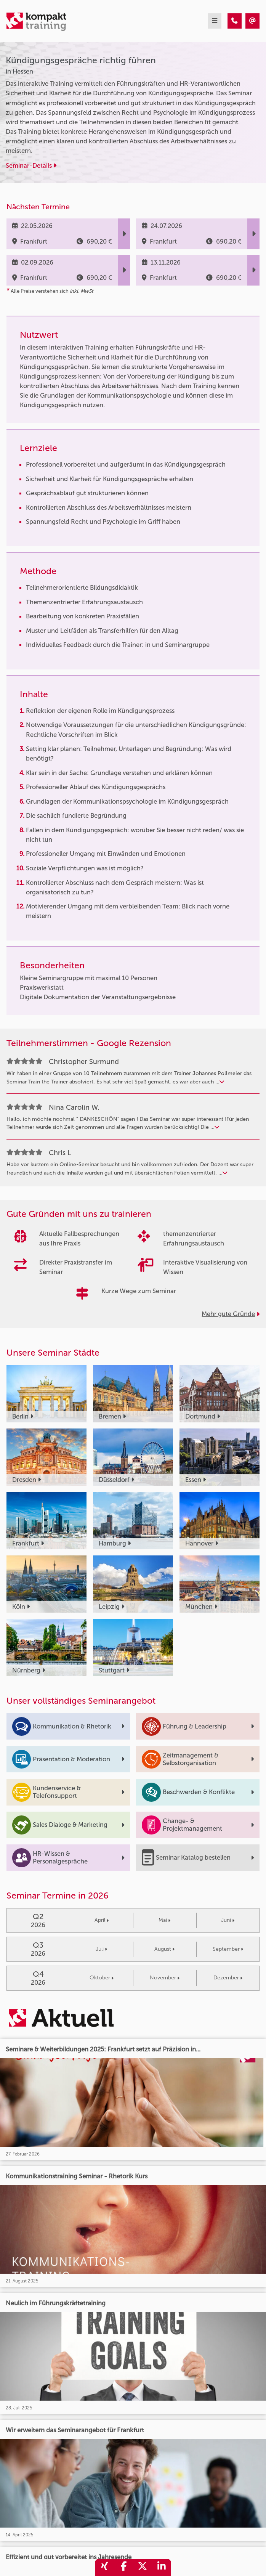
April (102, 1920)
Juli (101, 1949)
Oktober (102, 1977)
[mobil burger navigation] (214, 21)
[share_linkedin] (161, 2567)
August (164, 1949)
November (164, 1977)
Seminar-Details (31, 165)
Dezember (227, 1977)
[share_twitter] (142, 2567)
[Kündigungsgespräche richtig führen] (235, 21)
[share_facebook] (123, 2567)
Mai (164, 1920)
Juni (227, 1920)
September (228, 1949)
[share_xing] (104, 2567)
